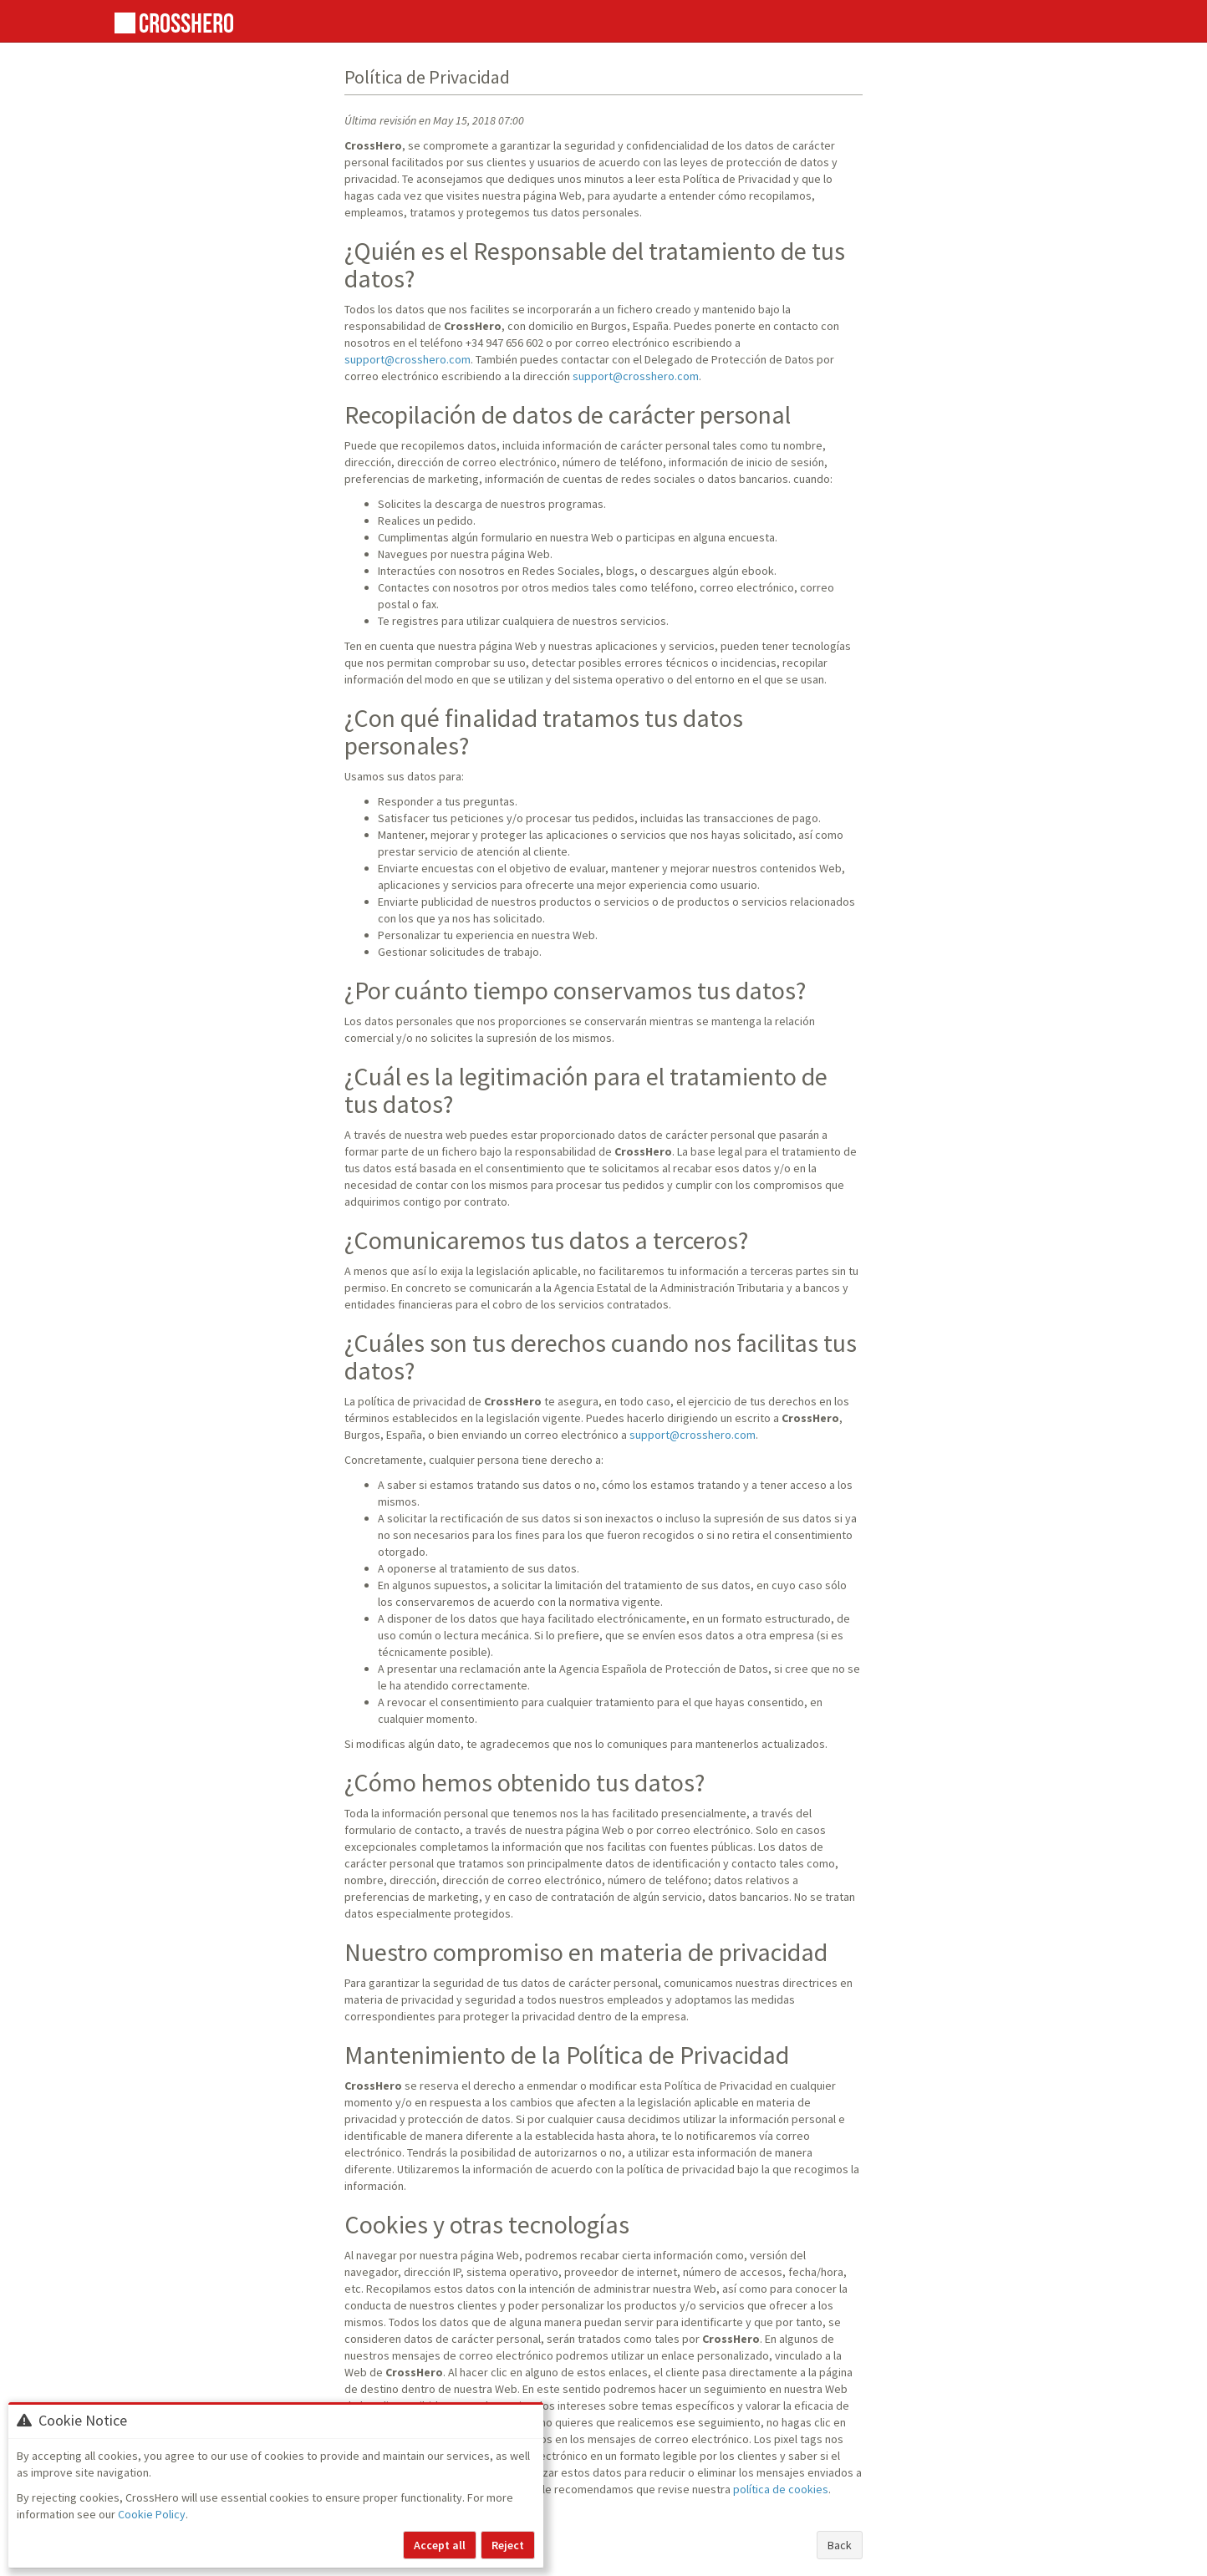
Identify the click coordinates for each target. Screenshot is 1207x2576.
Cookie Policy (152, 2514)
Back (840, 2545)
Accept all (440, 2545)
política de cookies (780, 2489)
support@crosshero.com (407, 359)
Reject (507, 2545)
